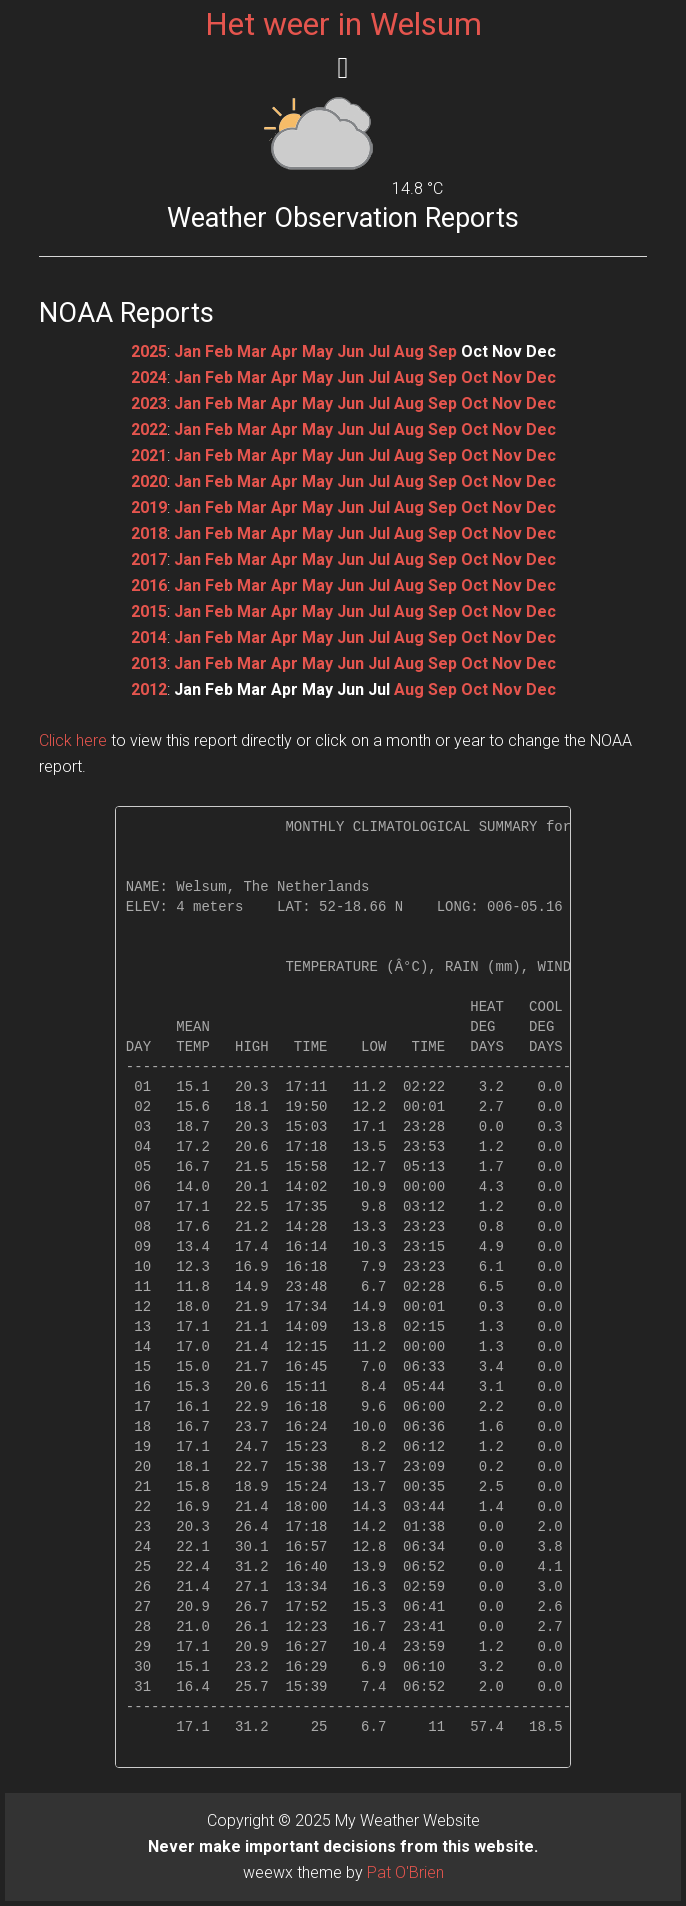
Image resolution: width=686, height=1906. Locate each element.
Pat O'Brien (405, 1872)
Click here (73, 740)
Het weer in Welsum (343, 24)
